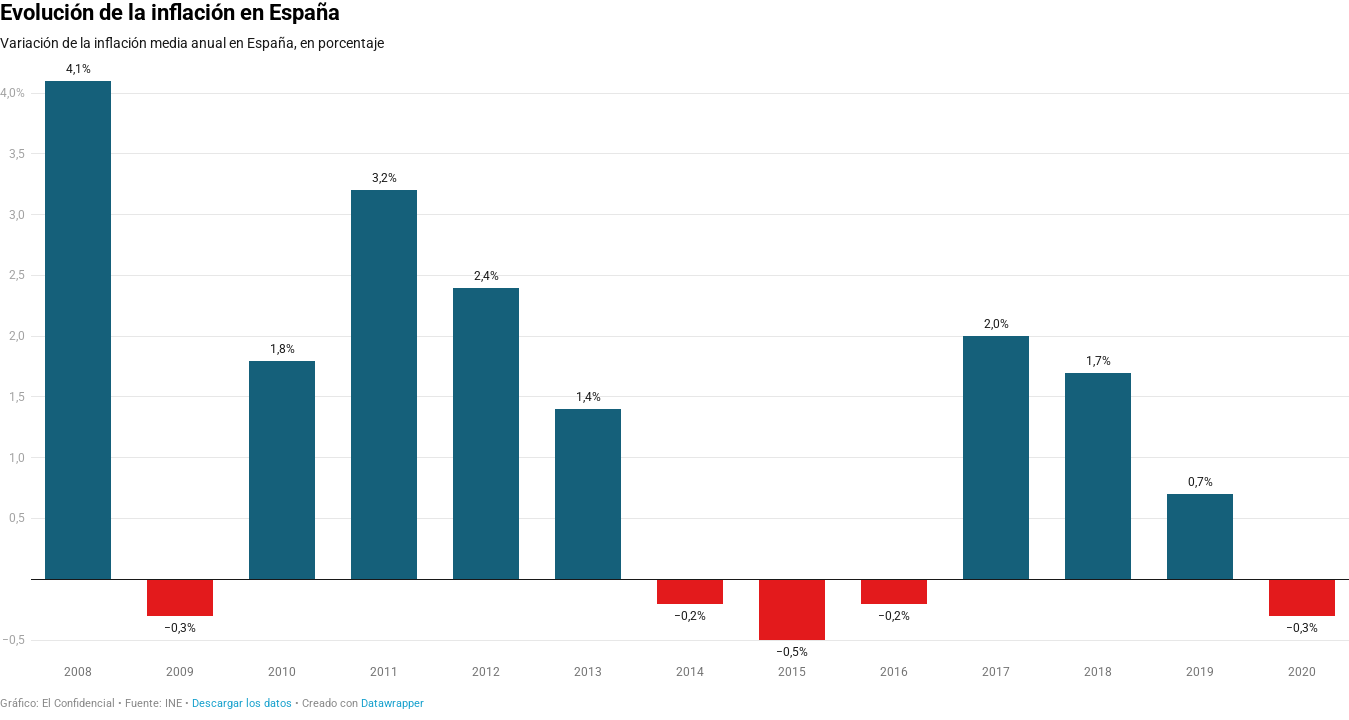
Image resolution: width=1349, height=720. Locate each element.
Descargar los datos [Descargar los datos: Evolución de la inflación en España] (242, 703)
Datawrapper (392, 703)
